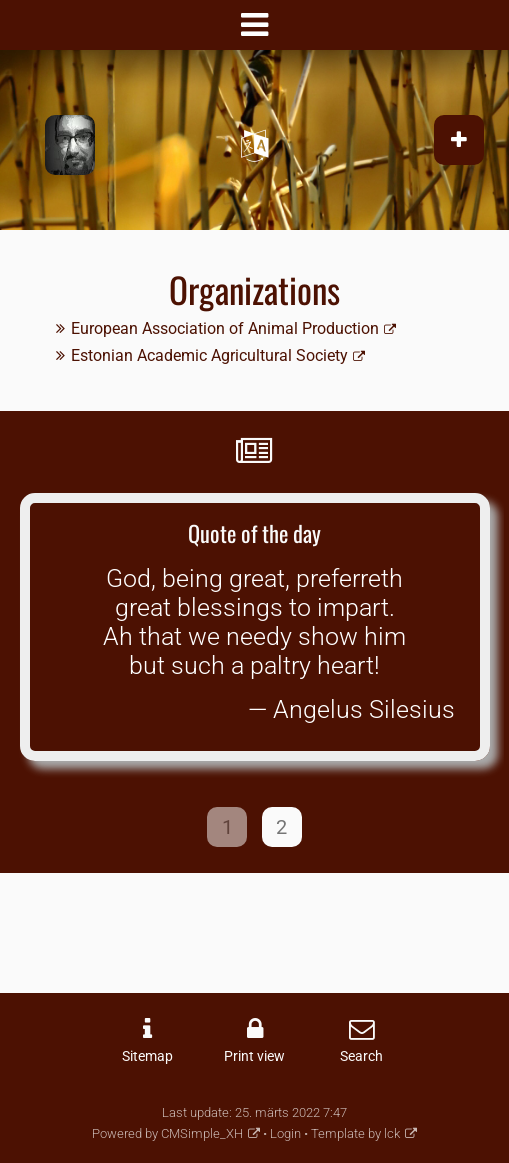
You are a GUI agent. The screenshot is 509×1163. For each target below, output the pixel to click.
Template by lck (355, 1133)
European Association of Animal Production (225, 328)
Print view (254, 1056)
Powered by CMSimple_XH (167, 1133)
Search (361, 1056)
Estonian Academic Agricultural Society (209, 355)
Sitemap (147, 1056)
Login (285, 1133)
